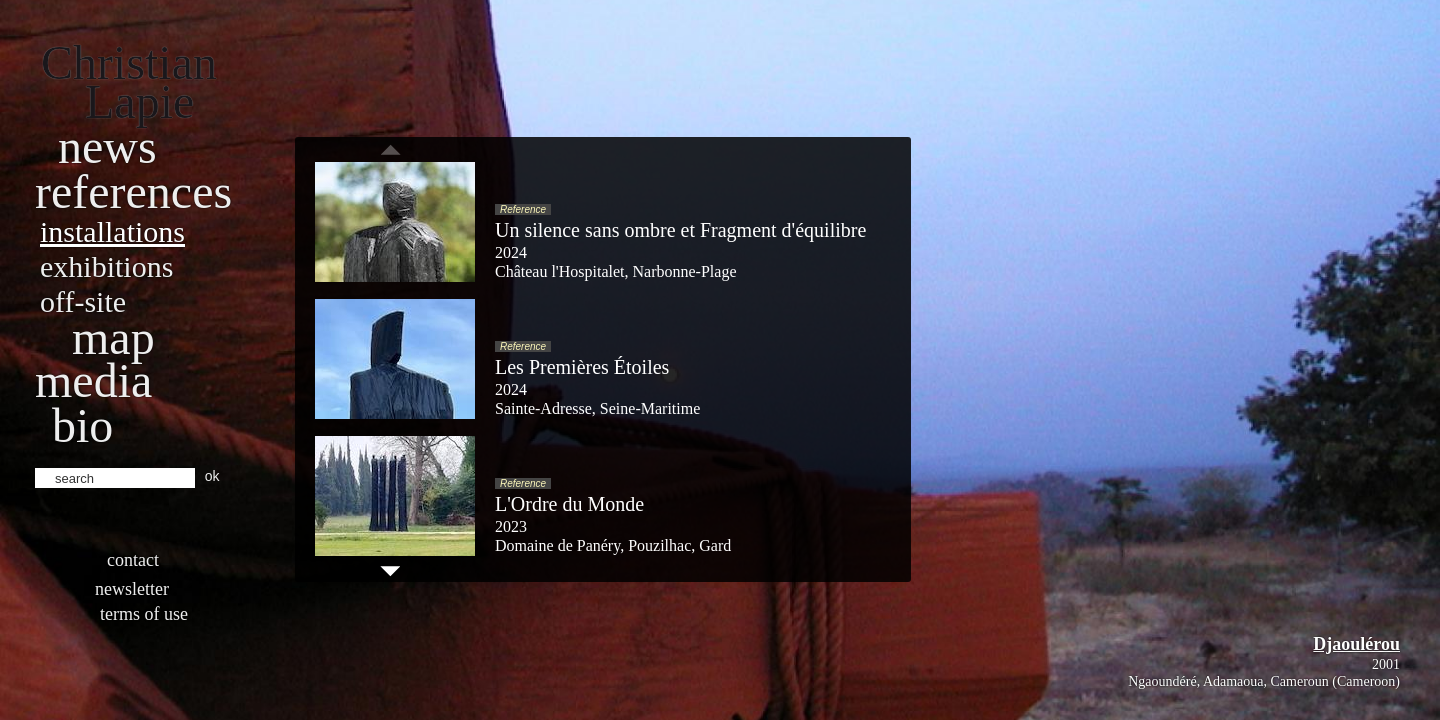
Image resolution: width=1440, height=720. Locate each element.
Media (93, 380)
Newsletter (132, 589)
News (107, 146)
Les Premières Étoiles (582, 367)
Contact (133, 560)
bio (82, 425)
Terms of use (144, 614)
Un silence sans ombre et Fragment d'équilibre (680, 230)
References (133, 191)
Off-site (83, 301)
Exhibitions (106, 266)
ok (212, 476)
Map (113, 337)
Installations (112, 231)
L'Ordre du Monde (569, 504)
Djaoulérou (1356, 644)
